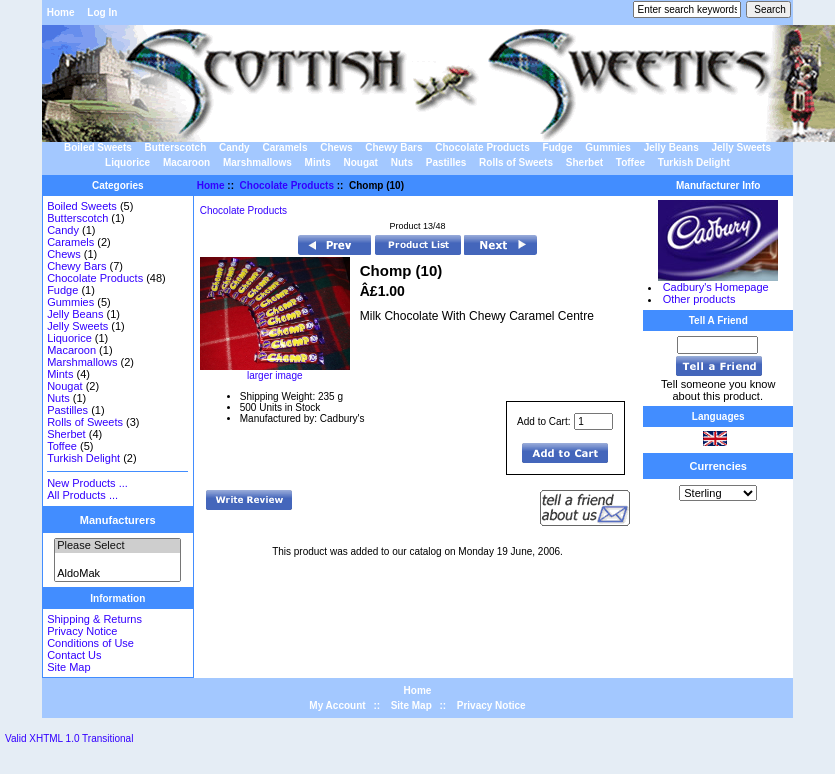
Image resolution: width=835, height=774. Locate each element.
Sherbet (584, 162)
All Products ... (82, 495)
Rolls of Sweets (516, 162)
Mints (318, 162)
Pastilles (446, 162)
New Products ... (87, 483)
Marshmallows (257, 162)
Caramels (284, 147)
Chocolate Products (287, 185)
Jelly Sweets (741, 147)
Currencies (718, 466)
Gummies (608, 147)
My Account (337, 705)
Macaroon (186, 162)
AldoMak (117, 574)
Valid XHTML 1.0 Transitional (69, 738)
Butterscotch (176, 147)
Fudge (558, 147)
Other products (699, 299)
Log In (102, 12)
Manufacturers (118, 520)
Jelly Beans (671, 147)
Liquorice (127, 162)
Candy (234, 147)
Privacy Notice (82, 631)
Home (61, 12)
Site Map (68, 667)
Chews (336, 147)
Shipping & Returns (94, 619)
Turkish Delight (694, 162)
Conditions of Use (90, 643)
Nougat (360, 162)
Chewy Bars (393, 147)
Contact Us (74, 655)
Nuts (402, 162)
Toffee (630, 162)
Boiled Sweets (98, 147)
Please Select (117, 546)
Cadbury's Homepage (716, 287)
